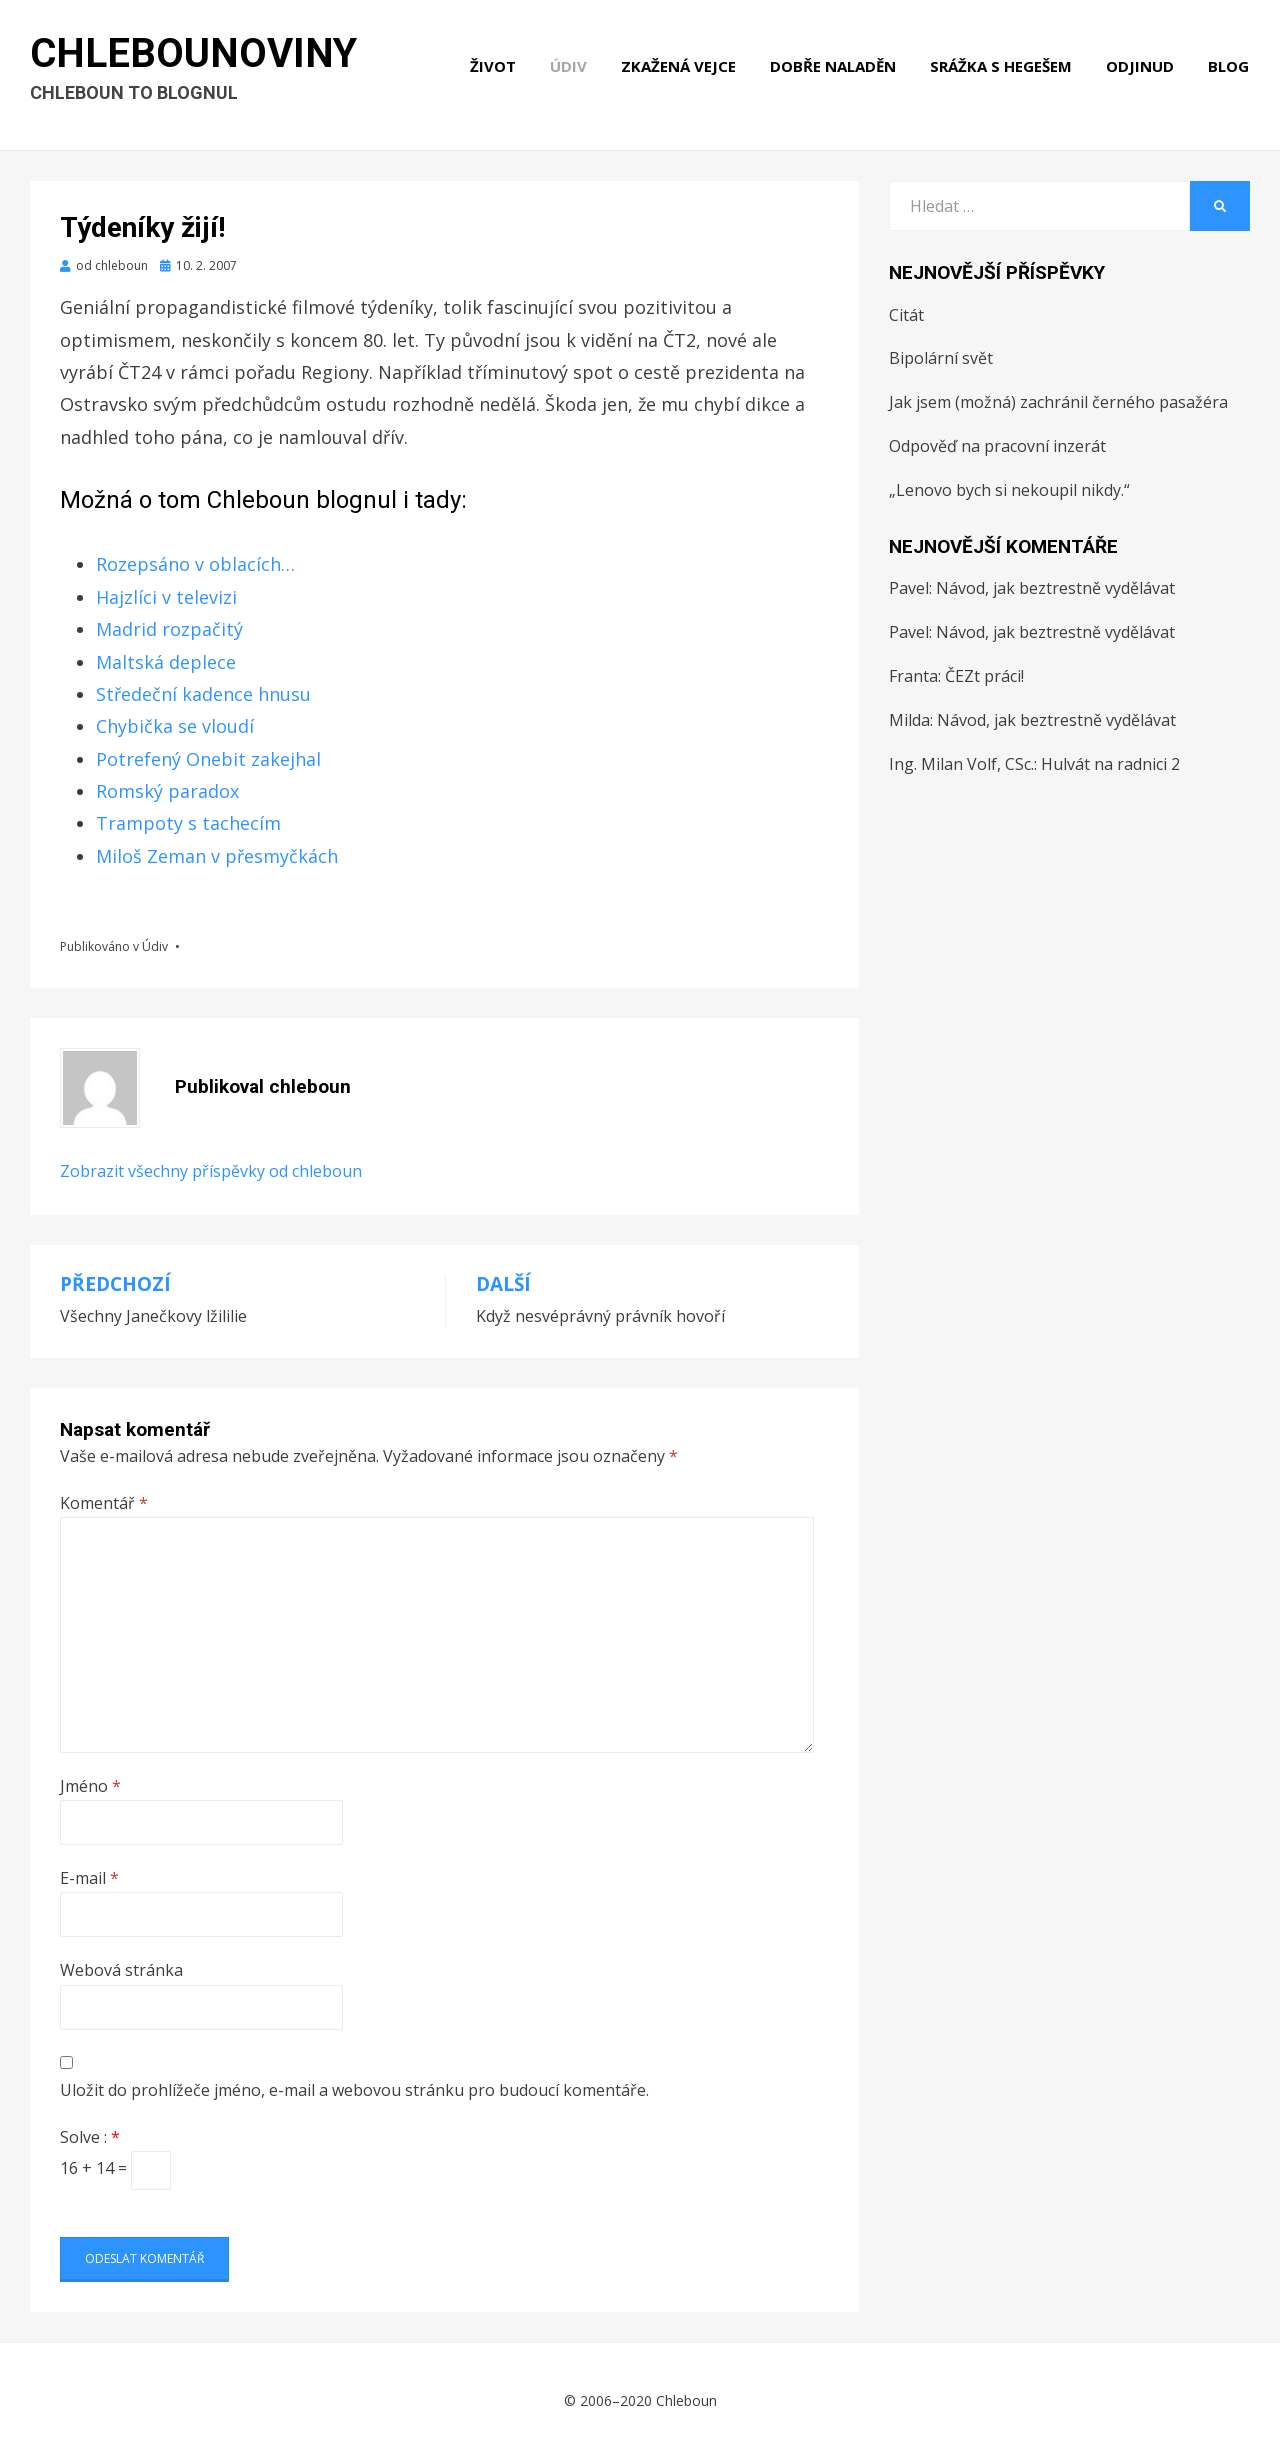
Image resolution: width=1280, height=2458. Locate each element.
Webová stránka (121, 1970)
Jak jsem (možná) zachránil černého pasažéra (1058, 402)
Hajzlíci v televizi (166, 597)
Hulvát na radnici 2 (1110, 764)
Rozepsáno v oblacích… (195, 564)
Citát (906, 315)
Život (494, 68)
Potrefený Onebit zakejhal (208, 759)
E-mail (89, 1878)
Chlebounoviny (194, 56)
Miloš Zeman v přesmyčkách (217, 856)
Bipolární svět (941, 358)
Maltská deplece (166, 662)
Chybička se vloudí (175, 726)
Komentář (104, 1503)
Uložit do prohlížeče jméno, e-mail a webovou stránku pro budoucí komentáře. (354, 2090)
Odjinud (1141, 68)
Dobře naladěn (834, 68)
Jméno (90, 1786)
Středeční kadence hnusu (203, 694)
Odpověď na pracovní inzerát (997, 446)
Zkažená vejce (679, 68)
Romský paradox (167, 791)
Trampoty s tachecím (188, 823)
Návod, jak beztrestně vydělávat (1055, 588)
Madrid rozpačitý (169, 629)
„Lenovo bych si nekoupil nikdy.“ (1009, 490)
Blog (1229, 68)
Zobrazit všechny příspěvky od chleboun (211, 1171)
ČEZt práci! (984, 676)
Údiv (569, 68)
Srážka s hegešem (1002, 68)
